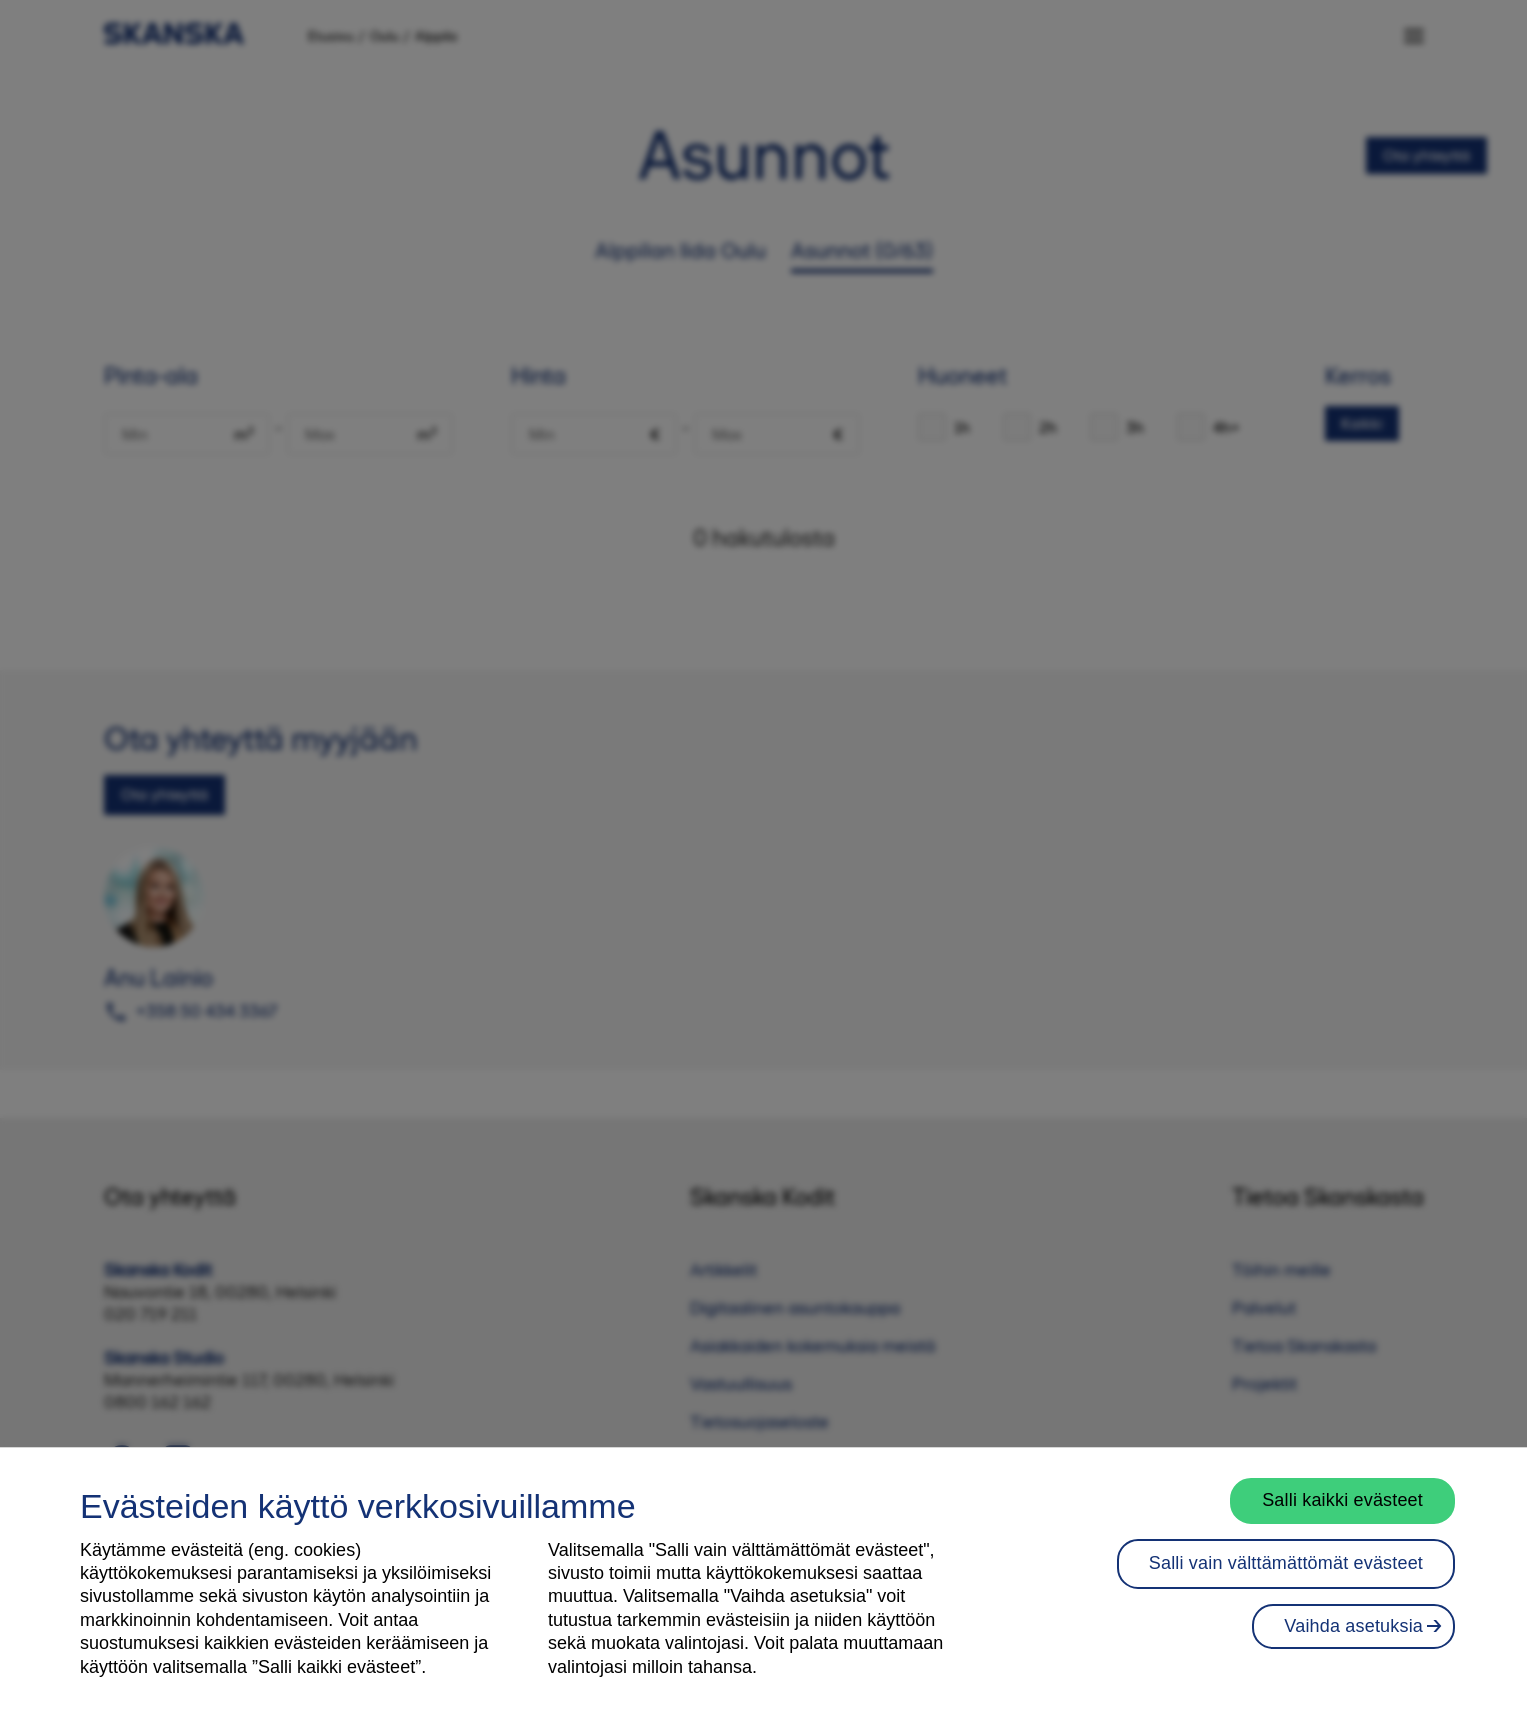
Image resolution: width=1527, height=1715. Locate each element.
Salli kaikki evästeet (1342, 1500)
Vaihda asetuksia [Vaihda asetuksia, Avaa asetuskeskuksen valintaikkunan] (1353, 1626)
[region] (763, 1581)
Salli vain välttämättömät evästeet (1286, 1563)
